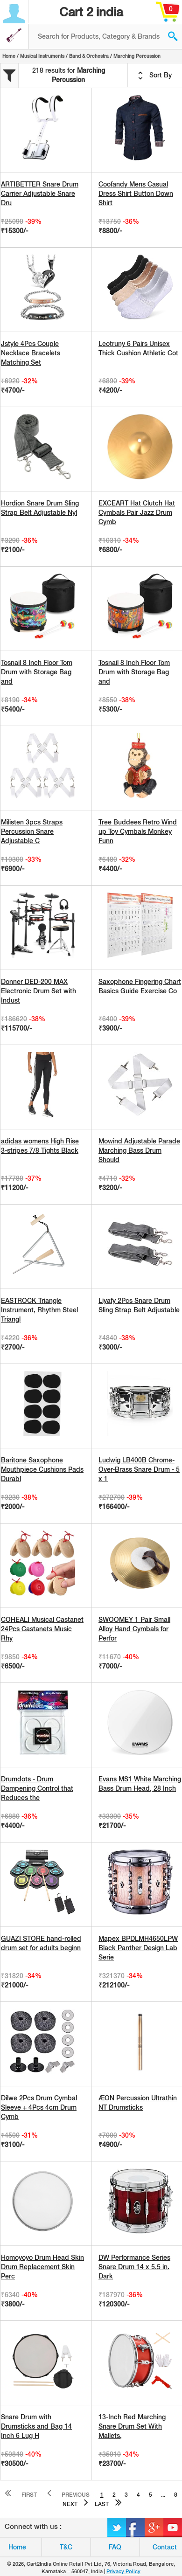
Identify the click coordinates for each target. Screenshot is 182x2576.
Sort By (155, 75)
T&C (66, 2547)
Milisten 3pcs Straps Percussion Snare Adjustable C (32, 831)
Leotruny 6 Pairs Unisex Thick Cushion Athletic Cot (138, 348)
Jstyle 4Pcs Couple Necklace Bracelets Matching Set (30, 353)
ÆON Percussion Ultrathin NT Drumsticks (137, 2102)
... (163, 2495)
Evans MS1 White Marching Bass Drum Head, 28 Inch (139, 1783)
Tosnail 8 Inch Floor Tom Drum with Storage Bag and (36, 672)
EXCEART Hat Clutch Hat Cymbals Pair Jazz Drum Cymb (136, 512)
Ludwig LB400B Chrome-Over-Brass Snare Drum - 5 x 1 (139, 1469)
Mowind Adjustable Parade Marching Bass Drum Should (139, 1150)
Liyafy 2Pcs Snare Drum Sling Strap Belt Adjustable (139, 1305)
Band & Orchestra (89, 56)
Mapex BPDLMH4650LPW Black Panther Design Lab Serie (138, 1948)
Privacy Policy (123, 2571)
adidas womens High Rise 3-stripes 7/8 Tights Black (40, 1145)
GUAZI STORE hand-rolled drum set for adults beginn (41, 1943)
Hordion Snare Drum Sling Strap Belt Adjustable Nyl (40, 507)
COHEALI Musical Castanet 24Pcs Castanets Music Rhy (42, 1629)
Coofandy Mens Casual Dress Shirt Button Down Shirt (135, 193)
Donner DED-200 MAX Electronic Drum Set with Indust (38, 991)
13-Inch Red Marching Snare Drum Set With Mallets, (132, 2426)
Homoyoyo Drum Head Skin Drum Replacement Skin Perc (42, 2267)
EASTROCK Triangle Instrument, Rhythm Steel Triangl (39, 1310)
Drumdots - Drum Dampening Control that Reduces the (37, 1788)
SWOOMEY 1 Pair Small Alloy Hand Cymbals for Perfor (134, 1629)
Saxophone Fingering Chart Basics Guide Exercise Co (139, 986)
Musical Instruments (42, 56)
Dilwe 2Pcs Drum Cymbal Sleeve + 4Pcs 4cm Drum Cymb (39, 2107)
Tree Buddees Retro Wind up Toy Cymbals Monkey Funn (137, 831)
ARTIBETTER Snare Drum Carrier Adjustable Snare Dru (39, 193)
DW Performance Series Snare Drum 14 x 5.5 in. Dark (134, 2267)
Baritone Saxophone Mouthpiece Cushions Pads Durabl (42, 1469)
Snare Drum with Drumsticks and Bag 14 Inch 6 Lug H (36, 2426)
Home (8, 56)
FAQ (115, 2547)
